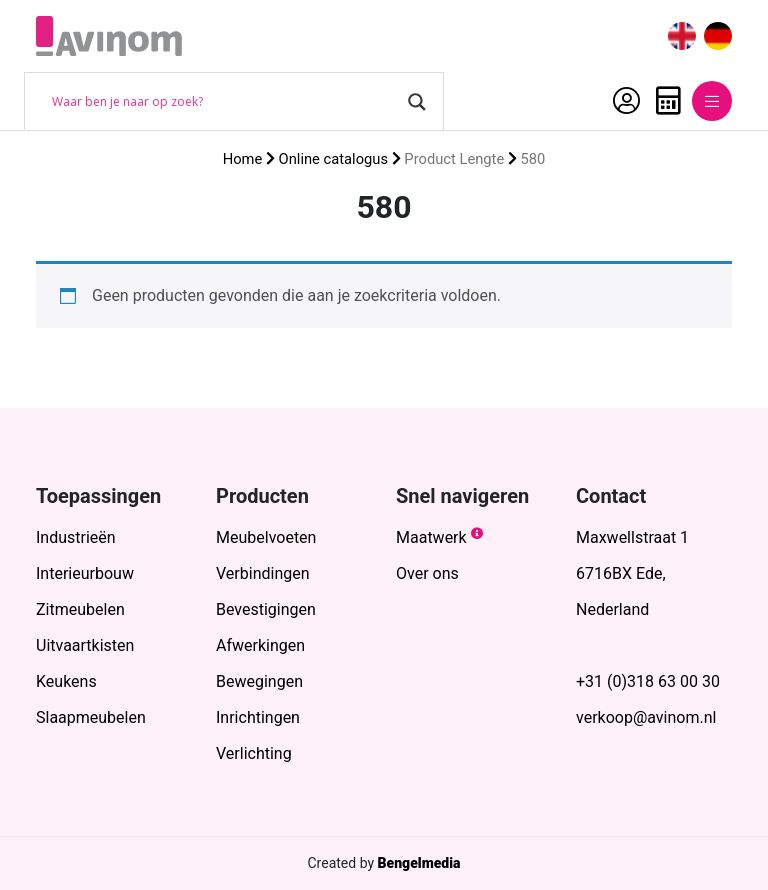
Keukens (66, 681)
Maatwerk (431, 537)
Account (626, 101)
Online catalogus (333, 159)
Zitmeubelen (80, 609)
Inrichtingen (258, 717)
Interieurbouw (85, 573)
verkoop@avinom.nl (646, 717)
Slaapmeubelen (91, 717)
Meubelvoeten (266, 537)
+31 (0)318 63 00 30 (648, 681)
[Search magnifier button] (417, 102)
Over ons (427, 573)
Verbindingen (263, 573)
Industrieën (76, 537)
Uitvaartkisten (85, 645)
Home (243, 159)
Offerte (668, 101)
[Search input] (225, 102)
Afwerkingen (260, 645)
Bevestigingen (266, 609)
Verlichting (254, 753)
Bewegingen (259, 681)
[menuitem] (682, 36)
